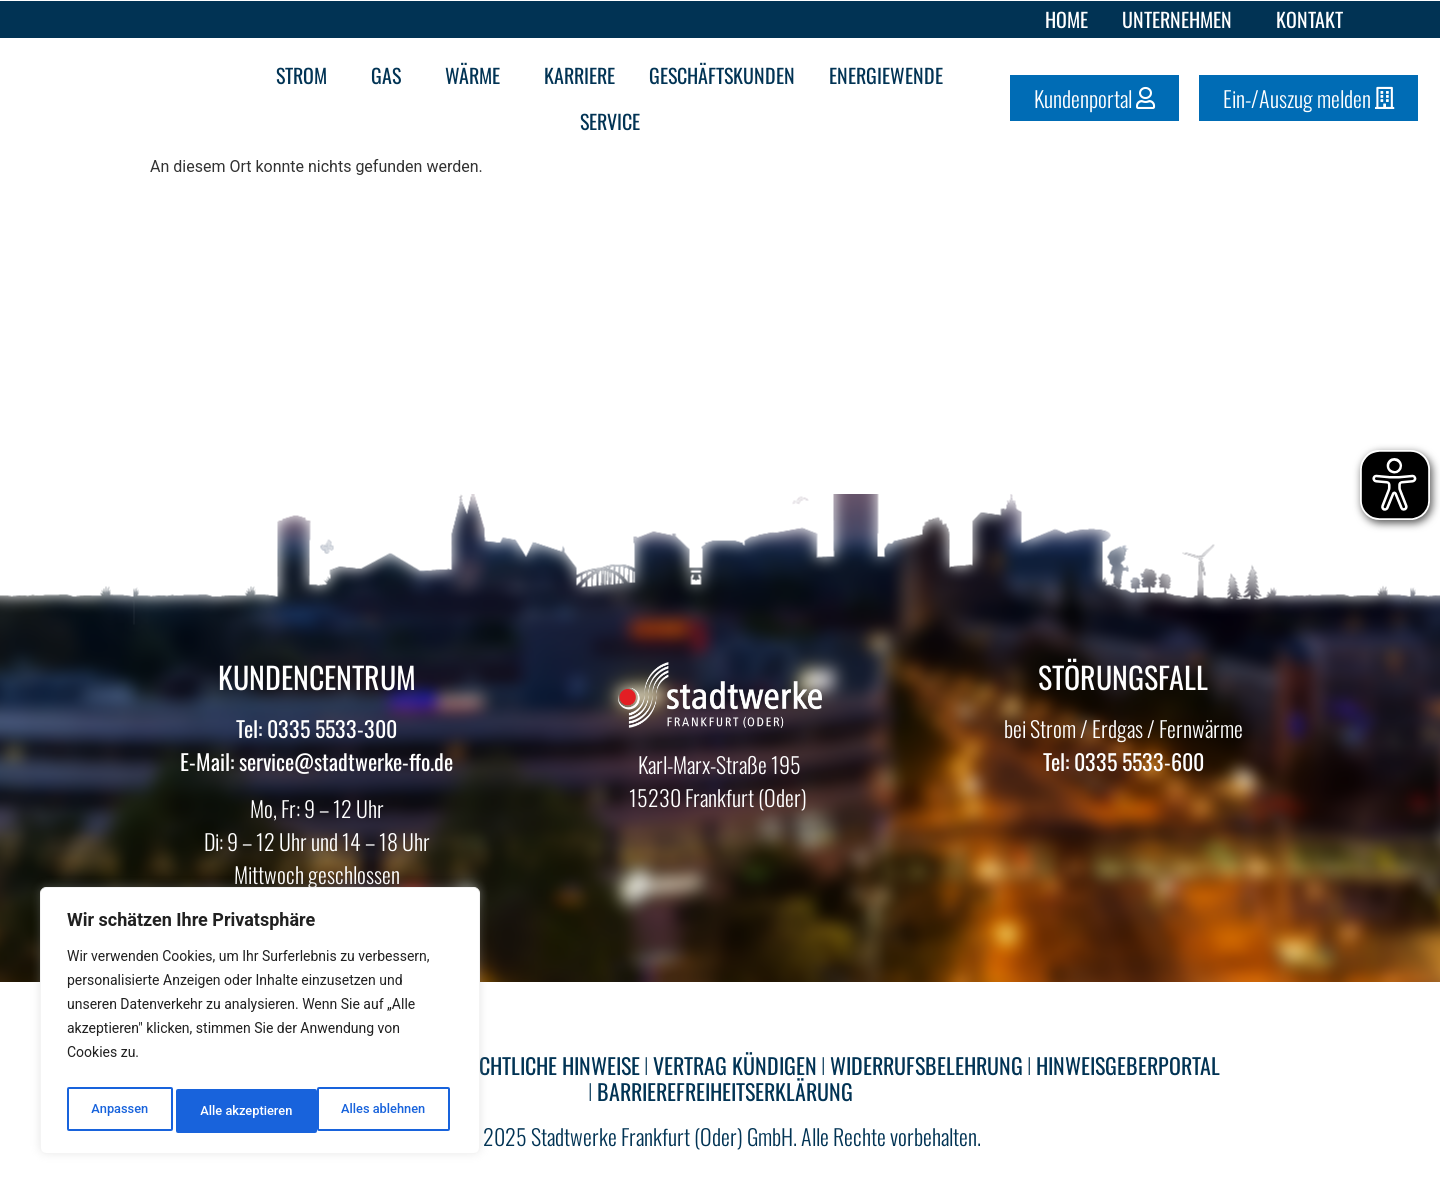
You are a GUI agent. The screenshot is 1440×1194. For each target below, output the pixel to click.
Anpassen (117, 1111)
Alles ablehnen (241, 1111)
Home (1066, 19)
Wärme (477, 75)
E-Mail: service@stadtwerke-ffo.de (316, 761)
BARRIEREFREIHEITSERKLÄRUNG (725, 1091)
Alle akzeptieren (383, 1111)
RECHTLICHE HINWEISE (549, 1065)
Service (615, 121)
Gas (391, 75)
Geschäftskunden (722, 75)
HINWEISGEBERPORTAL (1128, 1065)
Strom (306, 75)
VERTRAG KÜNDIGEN (735, 1065)
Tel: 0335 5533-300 (316, 728)
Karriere (579, 75)
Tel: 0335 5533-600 (1123, 761)
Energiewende (891, 75)
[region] (260, 1025)
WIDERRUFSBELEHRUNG (926, 1065)
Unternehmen (1182, 19)
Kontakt (1309, 19)
